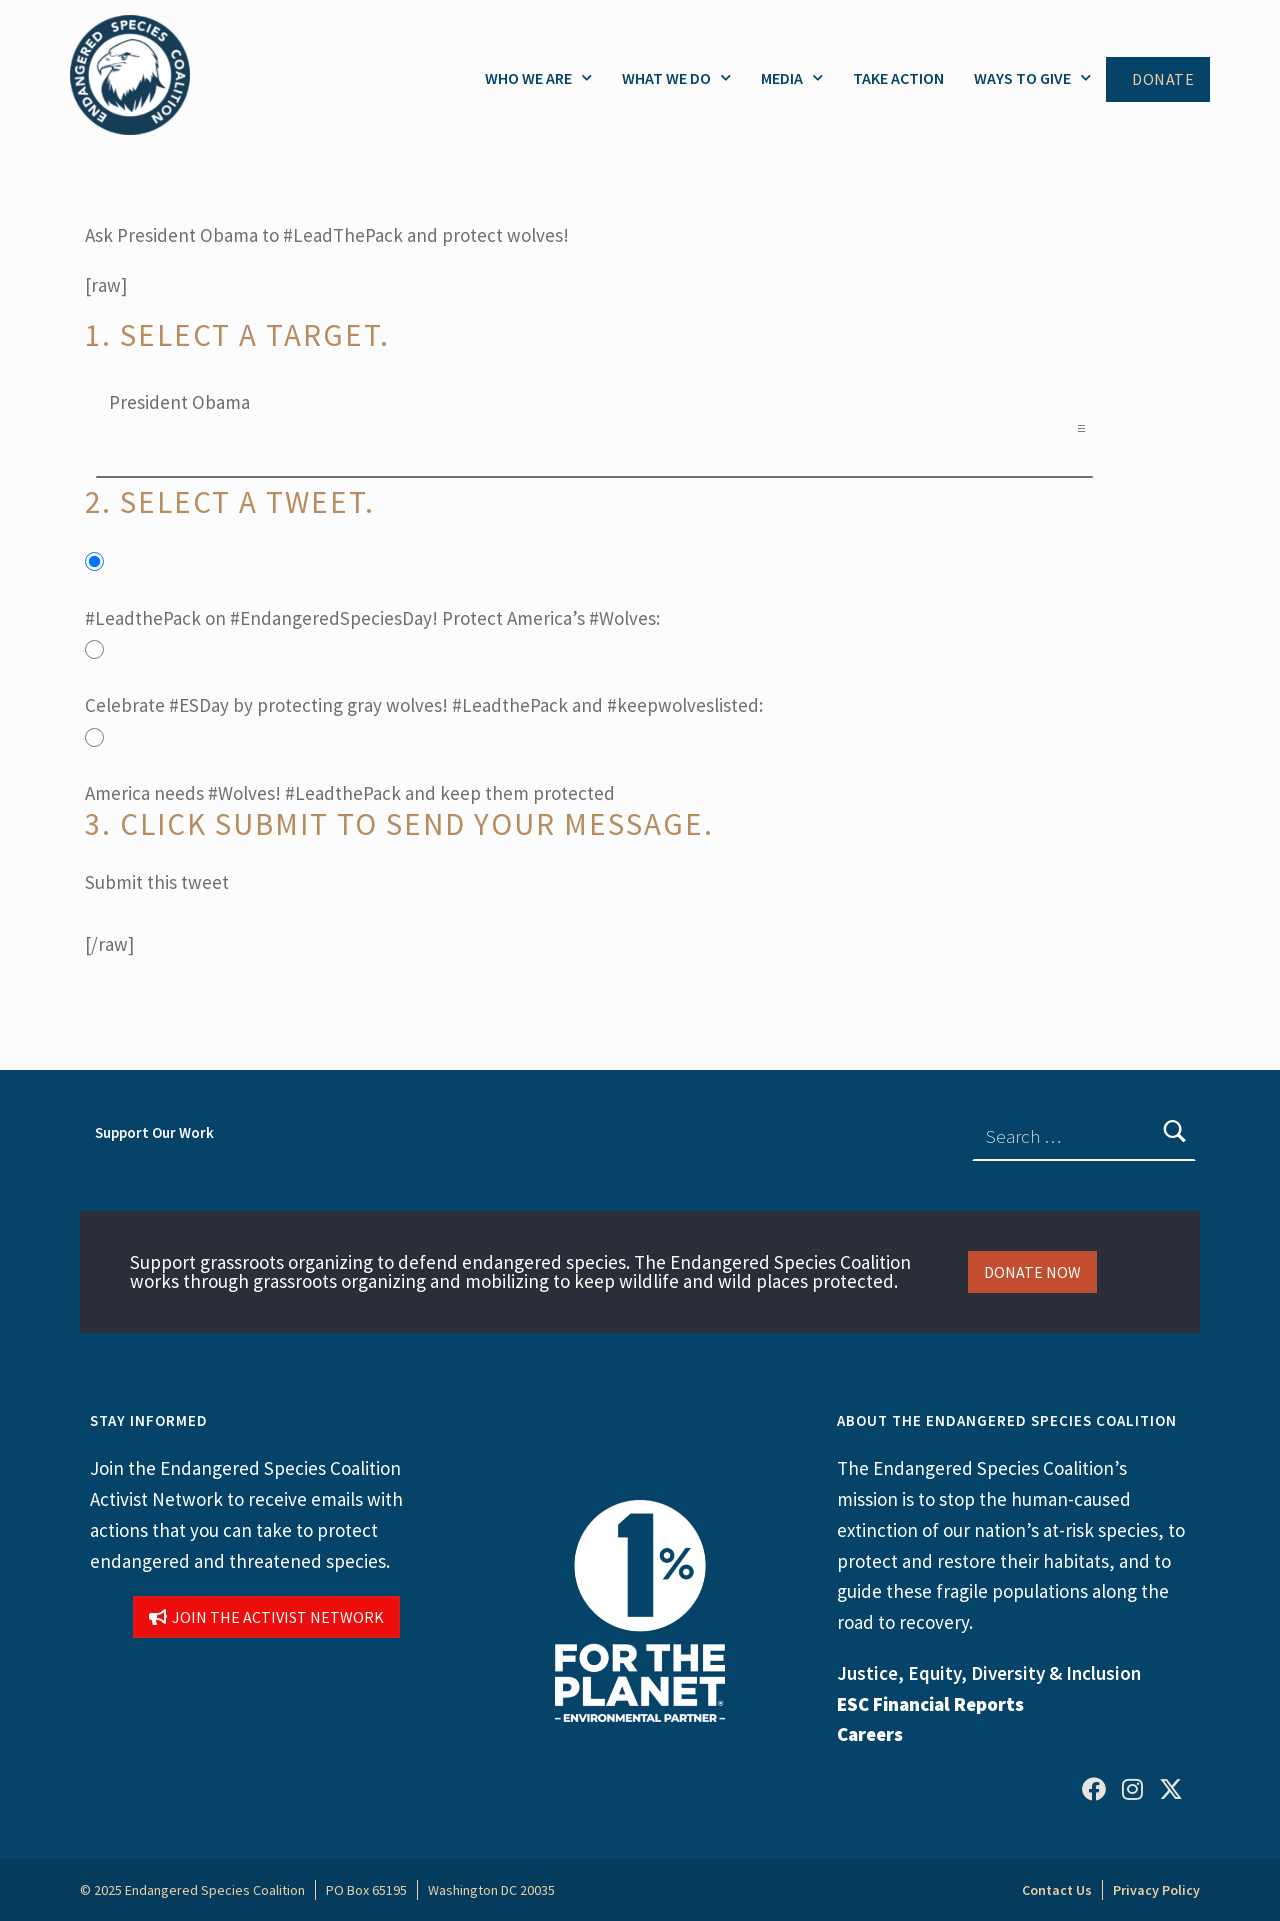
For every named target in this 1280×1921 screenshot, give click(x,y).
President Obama (594, 402)
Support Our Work (154, 1132)
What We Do (676, 77)
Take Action (898, 78)
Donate (1163, 79)
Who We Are (538, 77)
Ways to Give (1032, 77)
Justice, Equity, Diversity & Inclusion (989, 1673)
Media (792, 77)
